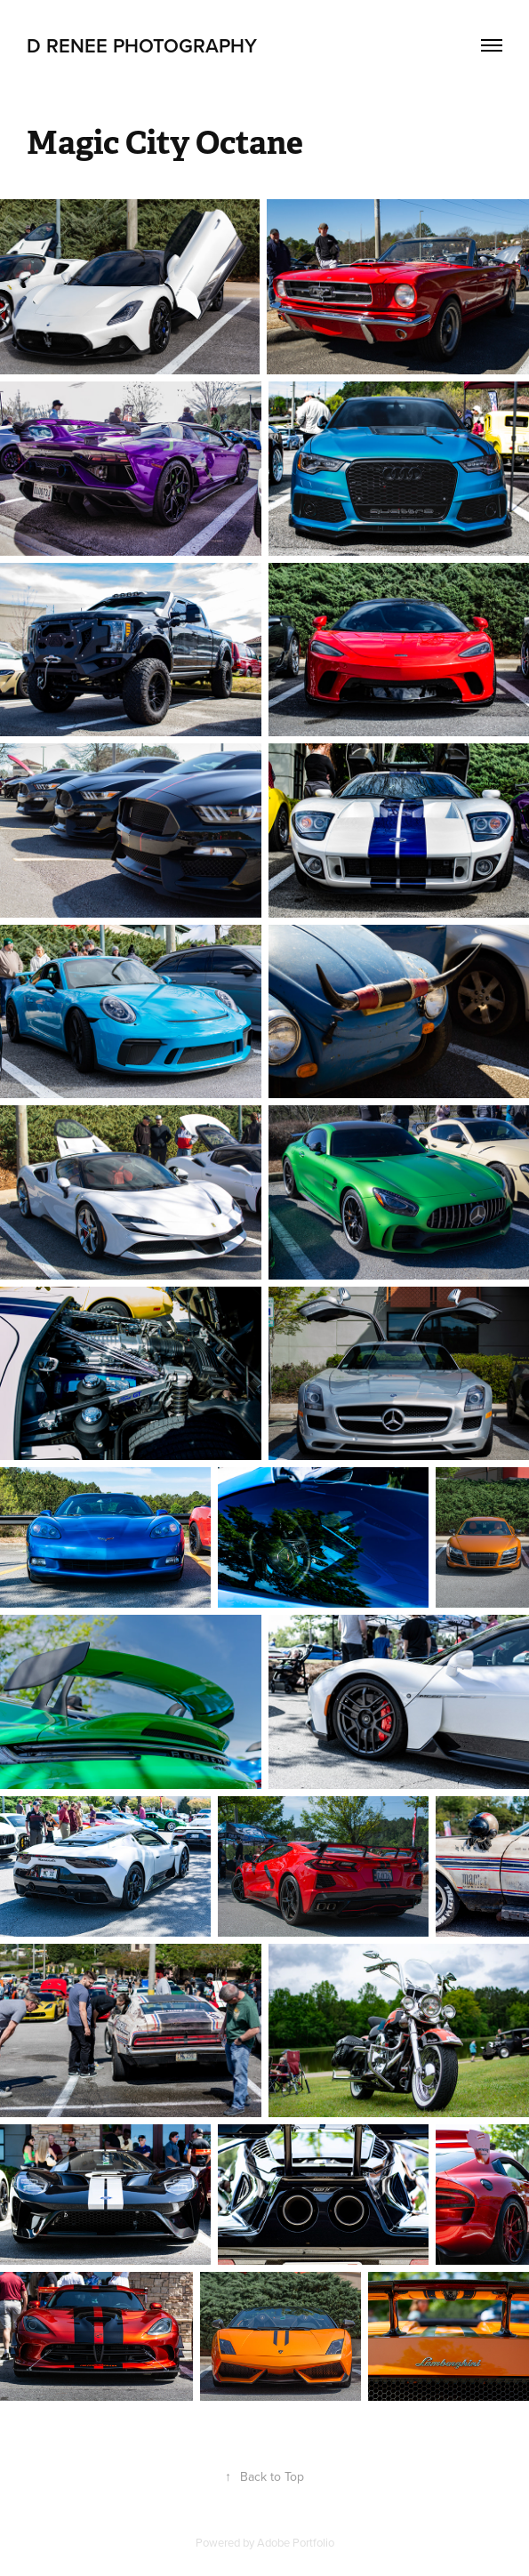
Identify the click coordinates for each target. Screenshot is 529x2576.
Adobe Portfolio (295, 2542)
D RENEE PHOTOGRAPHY (142, 45)
